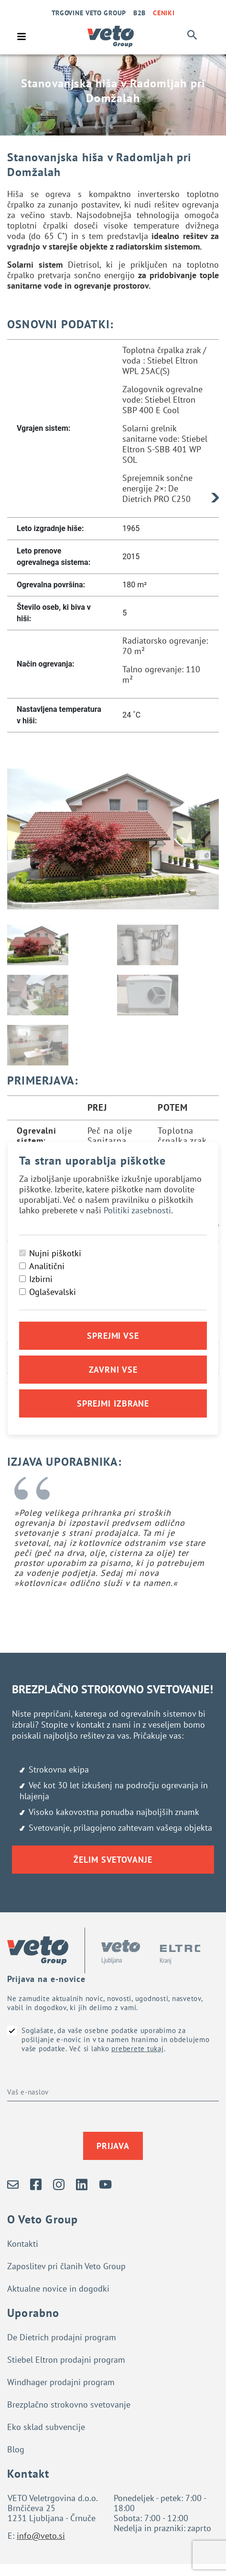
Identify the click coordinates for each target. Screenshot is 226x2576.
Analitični (47, 1266)
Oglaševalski (52, 1291)
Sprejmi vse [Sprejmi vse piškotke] (113, 1335)
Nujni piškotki (55, 1253)
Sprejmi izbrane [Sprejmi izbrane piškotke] (113, 1403)
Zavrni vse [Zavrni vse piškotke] (113, 1369)
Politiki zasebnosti (137, 1210)
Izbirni (41, 1278)
